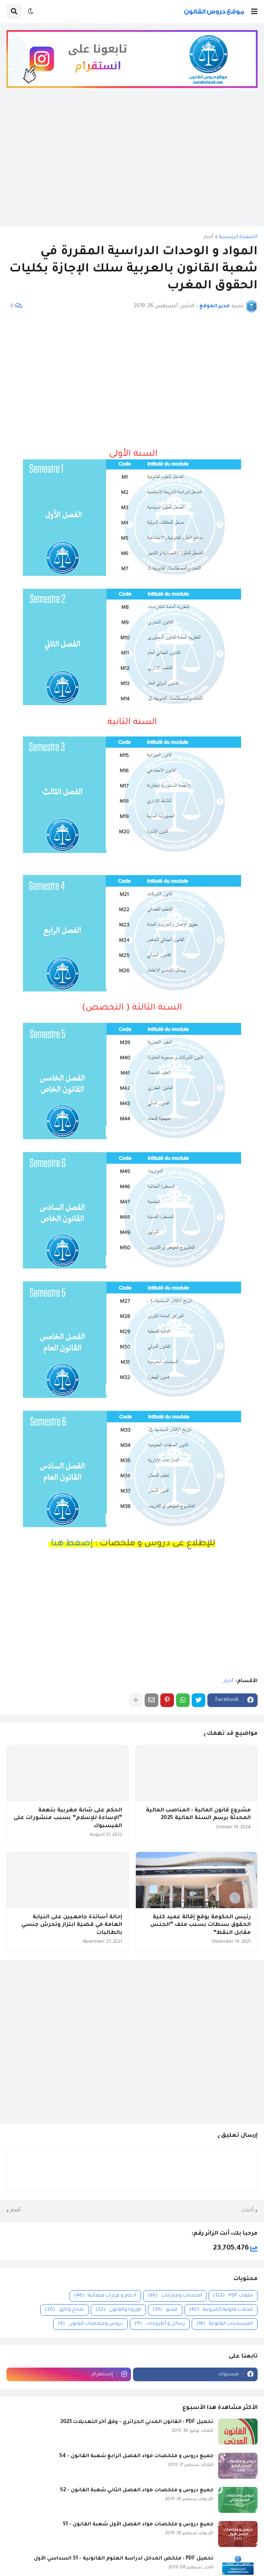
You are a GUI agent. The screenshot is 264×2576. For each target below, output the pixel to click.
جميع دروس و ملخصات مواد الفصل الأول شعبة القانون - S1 (138, 2524)
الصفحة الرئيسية (238, 237)
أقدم (15, 2210)
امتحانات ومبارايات (175, 2295)
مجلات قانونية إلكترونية (221, 2310)
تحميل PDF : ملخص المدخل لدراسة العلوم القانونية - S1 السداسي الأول (123, 2559)
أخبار (208, 237)
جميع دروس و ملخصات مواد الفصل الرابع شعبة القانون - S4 (136, 2456)
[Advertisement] (132, 163)
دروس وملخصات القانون (90, 2324)
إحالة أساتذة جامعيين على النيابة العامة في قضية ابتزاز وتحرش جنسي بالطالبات (71, 1925)
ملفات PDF (233, 2295)
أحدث (247, 2210)
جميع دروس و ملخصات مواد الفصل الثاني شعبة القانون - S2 (136, 2490)
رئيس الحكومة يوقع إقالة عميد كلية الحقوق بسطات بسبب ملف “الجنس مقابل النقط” (200, 1925)
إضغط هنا (71, 1544)
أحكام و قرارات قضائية (105, 2295)
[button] (254, 11)
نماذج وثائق (64, 2310)
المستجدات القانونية (224, 2324)
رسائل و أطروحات (160, 2324)
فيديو (165, 2310)
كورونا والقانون (118, 2310)
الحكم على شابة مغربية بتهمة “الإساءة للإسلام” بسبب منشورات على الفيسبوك (68, 1818)
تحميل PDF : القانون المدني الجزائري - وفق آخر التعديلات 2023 (136, 2422)
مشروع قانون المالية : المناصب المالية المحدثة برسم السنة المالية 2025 (198, 1814)
